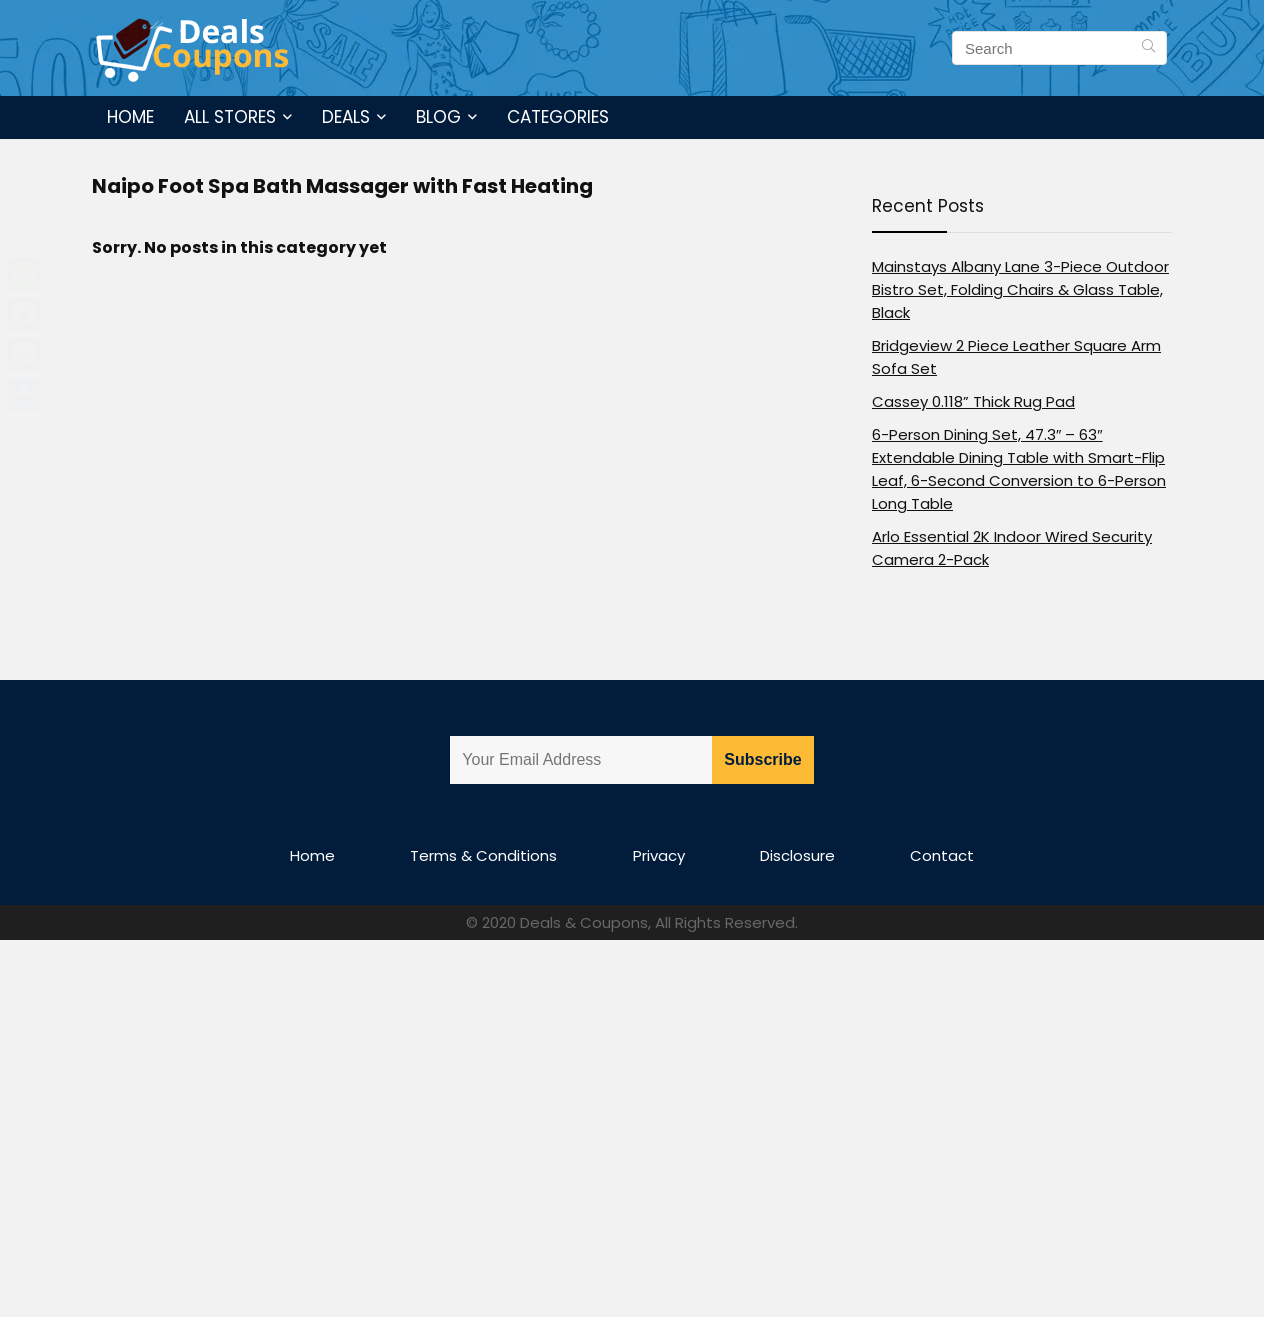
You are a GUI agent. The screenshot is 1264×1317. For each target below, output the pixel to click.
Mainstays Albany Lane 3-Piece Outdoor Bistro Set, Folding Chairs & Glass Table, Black (1020, 289)
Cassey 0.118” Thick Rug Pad (973, 401)
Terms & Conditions (483, 855)
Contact (942, 855)
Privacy (659, 855)
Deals (346, 117)
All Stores (230, 117)
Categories (558, 117)
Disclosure (797, 855)
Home (130, 117)
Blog (438, 117)
